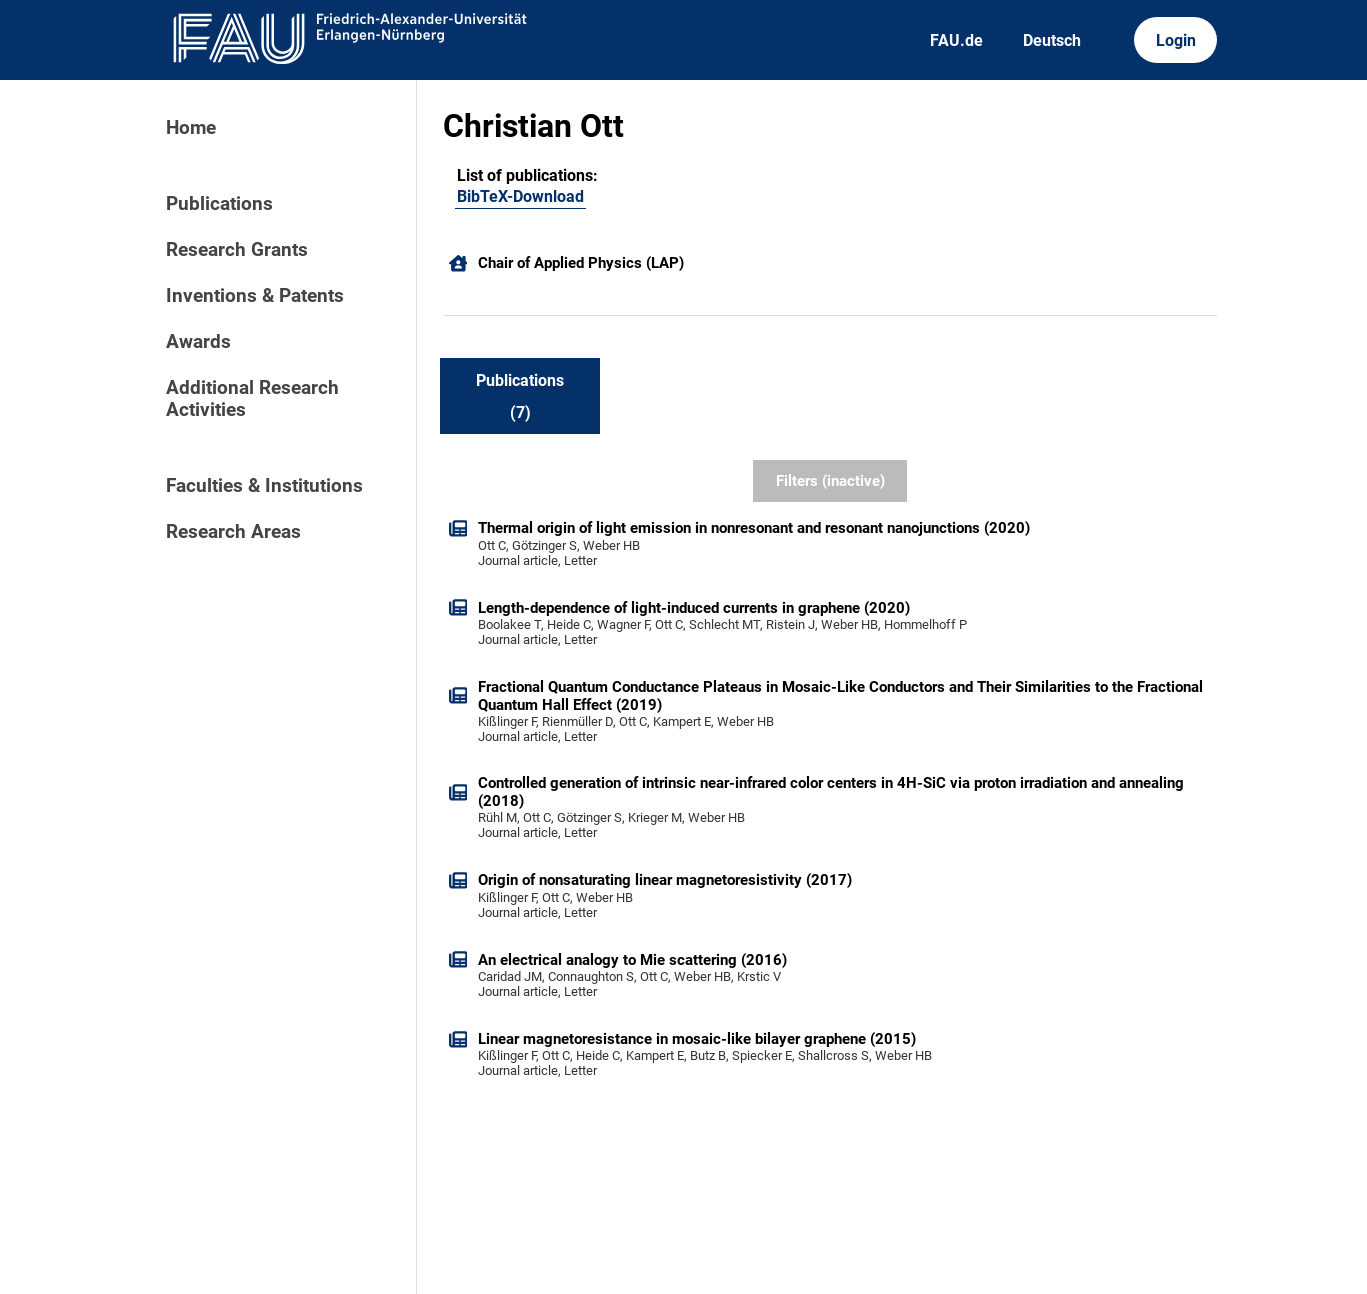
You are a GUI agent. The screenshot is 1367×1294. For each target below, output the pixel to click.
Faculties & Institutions (264, 486)
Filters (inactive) (830, 481)
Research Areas (233, 532)
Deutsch (1052, 40)
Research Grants (237, 250)
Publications (219, 204)
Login (1176, 40)
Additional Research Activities (252, 399)
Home (191, 128)
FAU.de (956, 40)
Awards (198, 342)
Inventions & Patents (255, 296)
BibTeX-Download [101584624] (520, 196)
